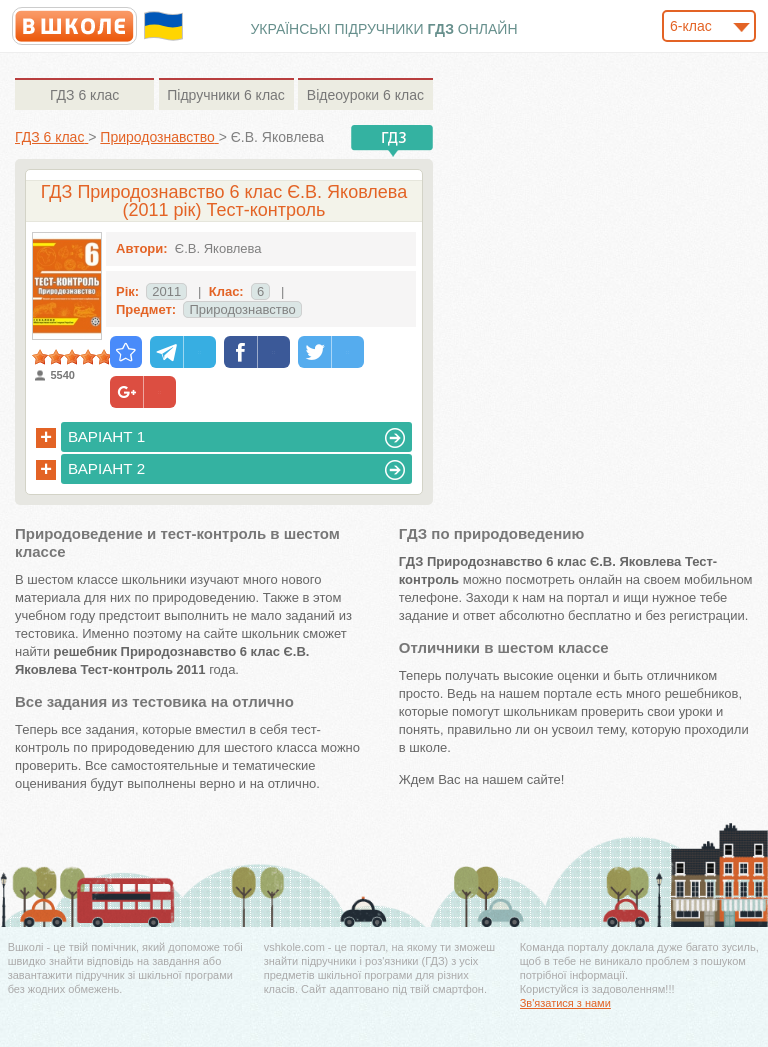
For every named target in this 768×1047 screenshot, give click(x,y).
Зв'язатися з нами (565, 1003)
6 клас (84, 95)
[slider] (72, 357)
